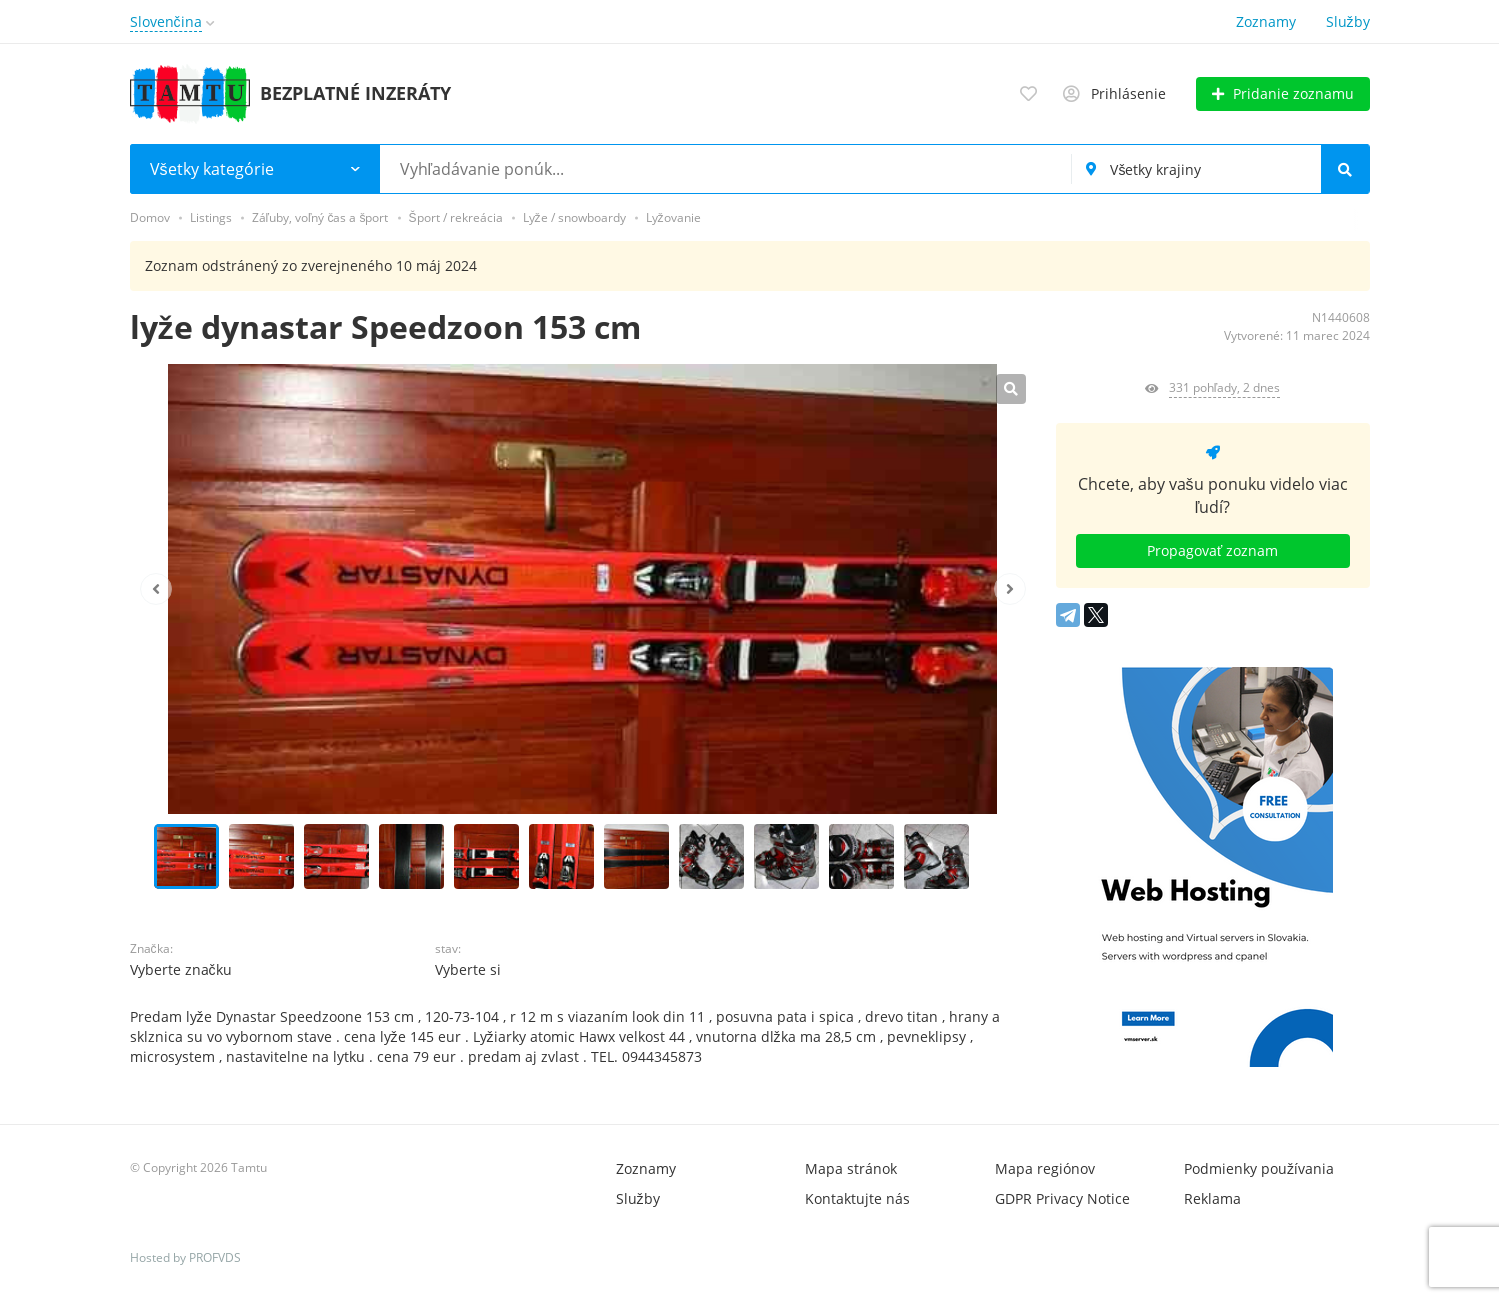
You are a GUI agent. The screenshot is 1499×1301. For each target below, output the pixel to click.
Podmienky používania (1259, 1168)
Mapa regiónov (1045, 1168)
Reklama (1212, 1198)
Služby (1348, 21)
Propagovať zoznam (1212, 550)
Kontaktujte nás (857, 1198)
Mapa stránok (851, 1168)
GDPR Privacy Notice (1062, 1198)
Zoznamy (1266, 21)
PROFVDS (215, 1257)
